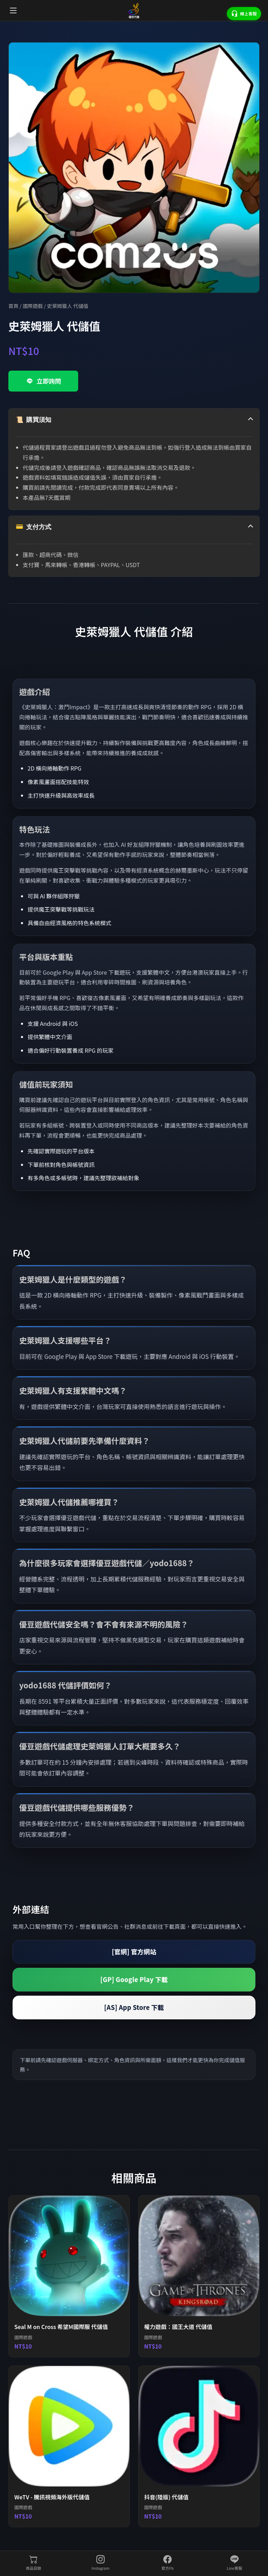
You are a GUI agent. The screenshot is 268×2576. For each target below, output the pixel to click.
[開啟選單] (13, 10)
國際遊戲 (33, 305)
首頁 (13, 305)
